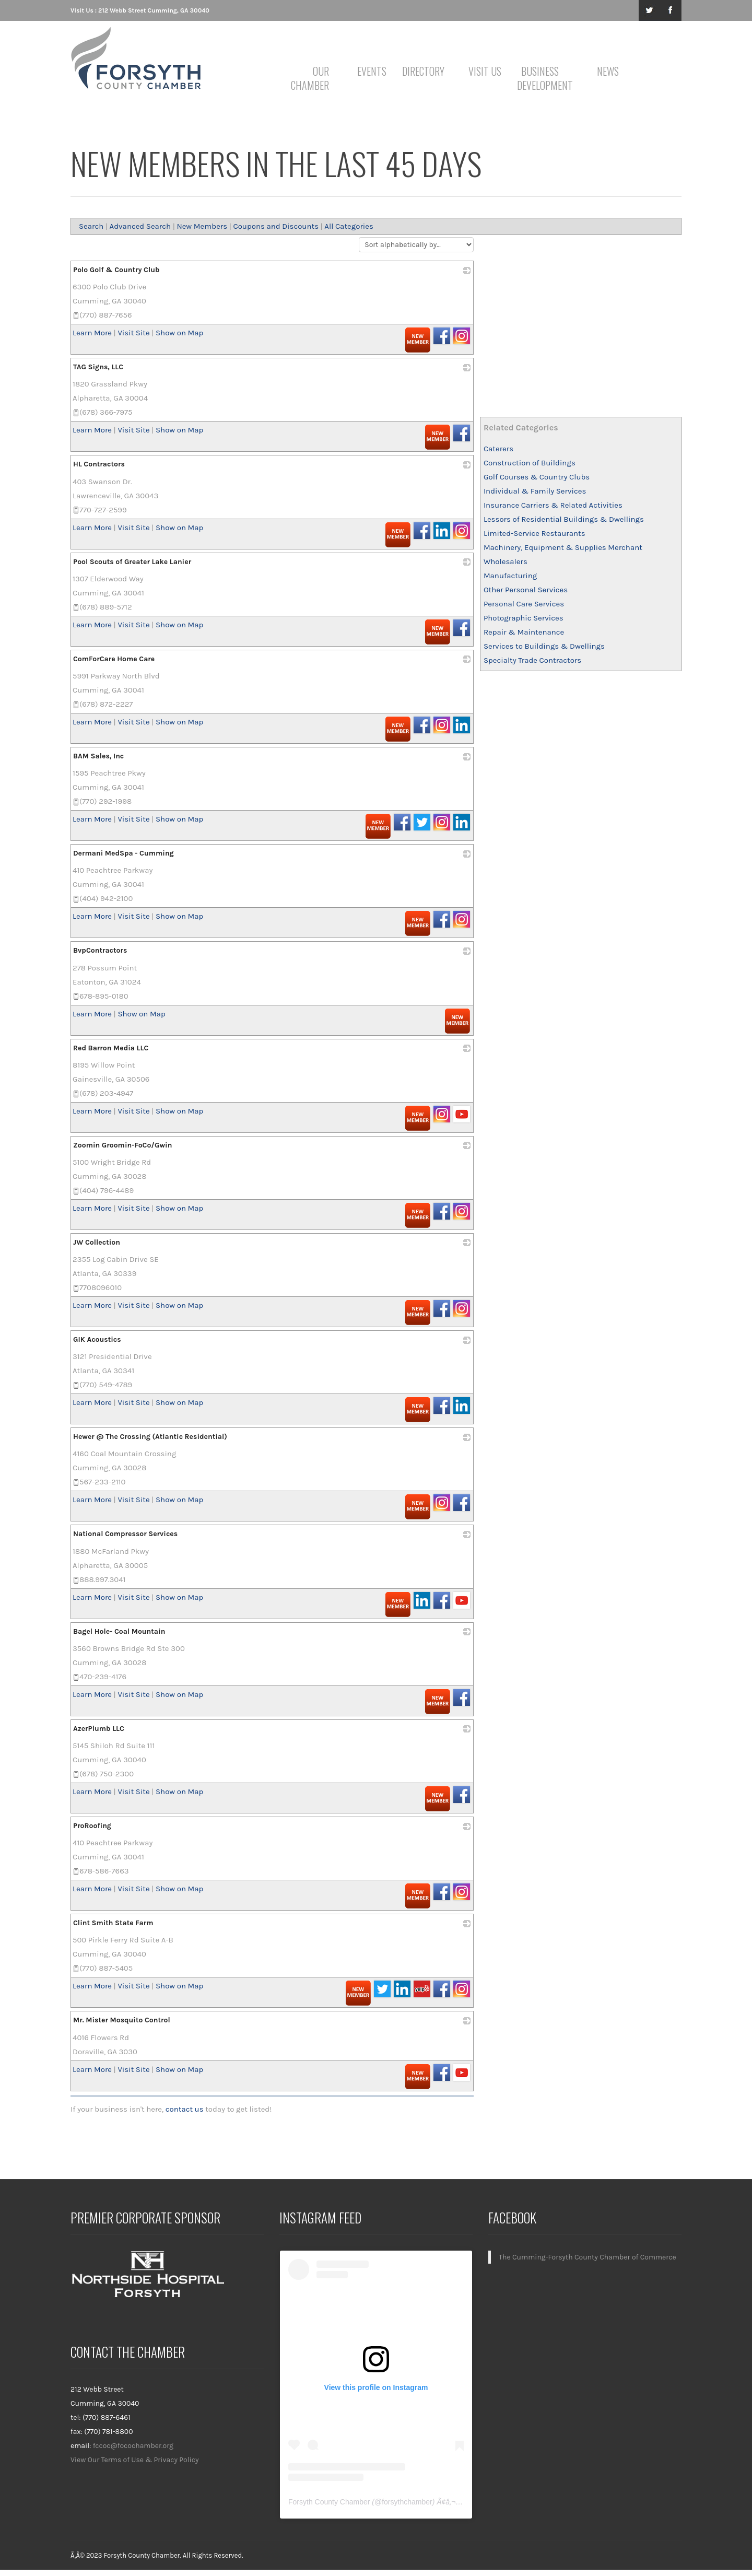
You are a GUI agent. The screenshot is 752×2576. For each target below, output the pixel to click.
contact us (185, 2109)
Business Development (542, 78)
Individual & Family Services (535, 491)
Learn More (92, 332)
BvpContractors (100, 950)
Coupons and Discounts (276, 226)
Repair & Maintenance (524, 632)
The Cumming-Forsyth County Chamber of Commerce (587, 2257)
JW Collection (96, 1242)
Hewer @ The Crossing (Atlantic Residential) (150, 1436)
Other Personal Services (526, 589)
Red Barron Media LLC (110, 1048)
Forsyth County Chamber (329, 2502)
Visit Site (133, 332)
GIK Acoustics (97, 1339)
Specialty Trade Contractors (532, 660)
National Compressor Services (125, 1533)
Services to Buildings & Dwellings (544, 646)
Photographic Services (523, 618)
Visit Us (484, 71)
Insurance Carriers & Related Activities (553, 505)
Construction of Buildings (529, 462)
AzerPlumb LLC (98, 1728)
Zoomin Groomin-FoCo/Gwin (122, 1145)
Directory (423, 71)
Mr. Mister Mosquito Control (121, 2020)
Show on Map (179, 332)
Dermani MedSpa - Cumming (123, 853)
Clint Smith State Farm (113, 1922)
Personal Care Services (524, 603)
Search (91, 226)
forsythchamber (407, 2502)
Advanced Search (140, 226)
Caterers (498, 448)
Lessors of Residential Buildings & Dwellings (564, 519)
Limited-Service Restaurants (534, 533)
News (608, 71)
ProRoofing (92, 1825)
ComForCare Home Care (114, 658)
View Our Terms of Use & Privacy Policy (134, 2459)
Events (371, 71)
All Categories (348, 226)
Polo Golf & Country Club (116, 269)
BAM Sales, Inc (98, 756)
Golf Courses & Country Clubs (537, 477)
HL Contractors (99, 464)
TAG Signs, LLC (98, 366)
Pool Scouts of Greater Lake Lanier (132, 561)
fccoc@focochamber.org (133, 2445)
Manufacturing (510, 575)
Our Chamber (310, 78)
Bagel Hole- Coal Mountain (119, 1631)
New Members (202, 226)
